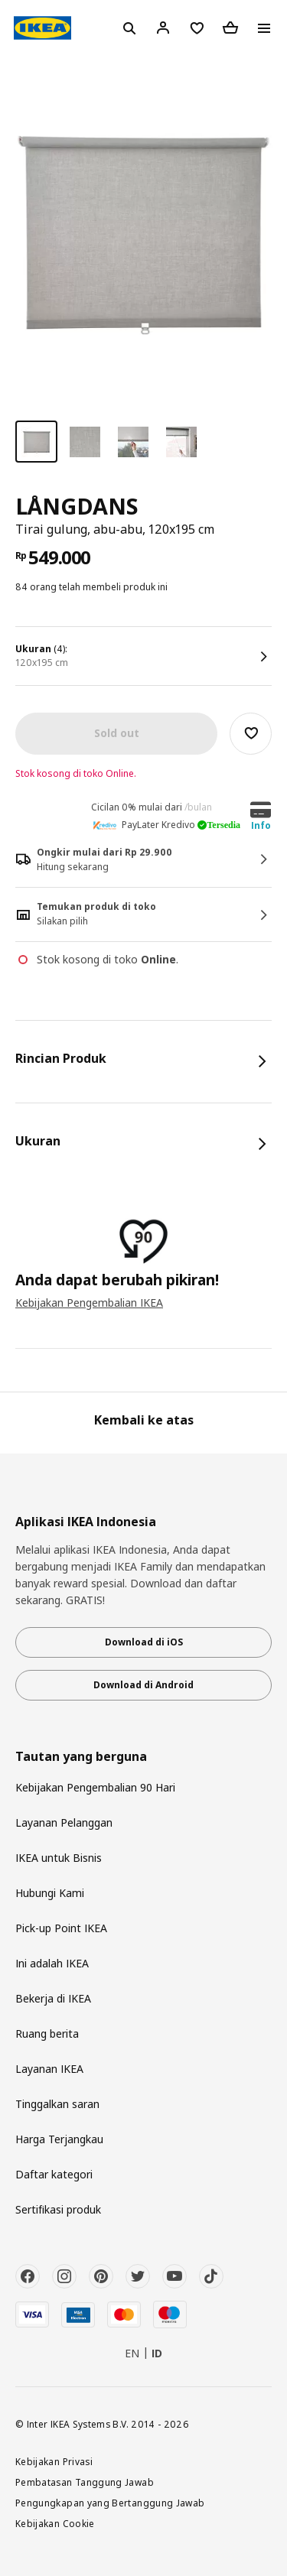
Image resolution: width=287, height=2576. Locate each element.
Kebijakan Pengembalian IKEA (89, 1302)
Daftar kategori (54, 2174)
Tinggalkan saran (57, 2104)
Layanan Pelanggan (64, 1822)
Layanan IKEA (49, 2068)
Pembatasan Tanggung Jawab (84, 2482)
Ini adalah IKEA (52, 1963)
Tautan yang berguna (81, 1756)
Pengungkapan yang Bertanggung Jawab (110, 2502)
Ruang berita (47, 2033)
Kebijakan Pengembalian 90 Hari (95, 1787)
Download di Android (143, 1684)
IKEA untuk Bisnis (58, 1857)
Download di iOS (144, 1642)
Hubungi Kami (49, 1893)
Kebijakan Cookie (55, 2523)
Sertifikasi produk (58, 2209)
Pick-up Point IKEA (61, 1928)
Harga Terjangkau (59, 2139)
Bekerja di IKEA (53, 1998)
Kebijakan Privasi (54, 2461)
